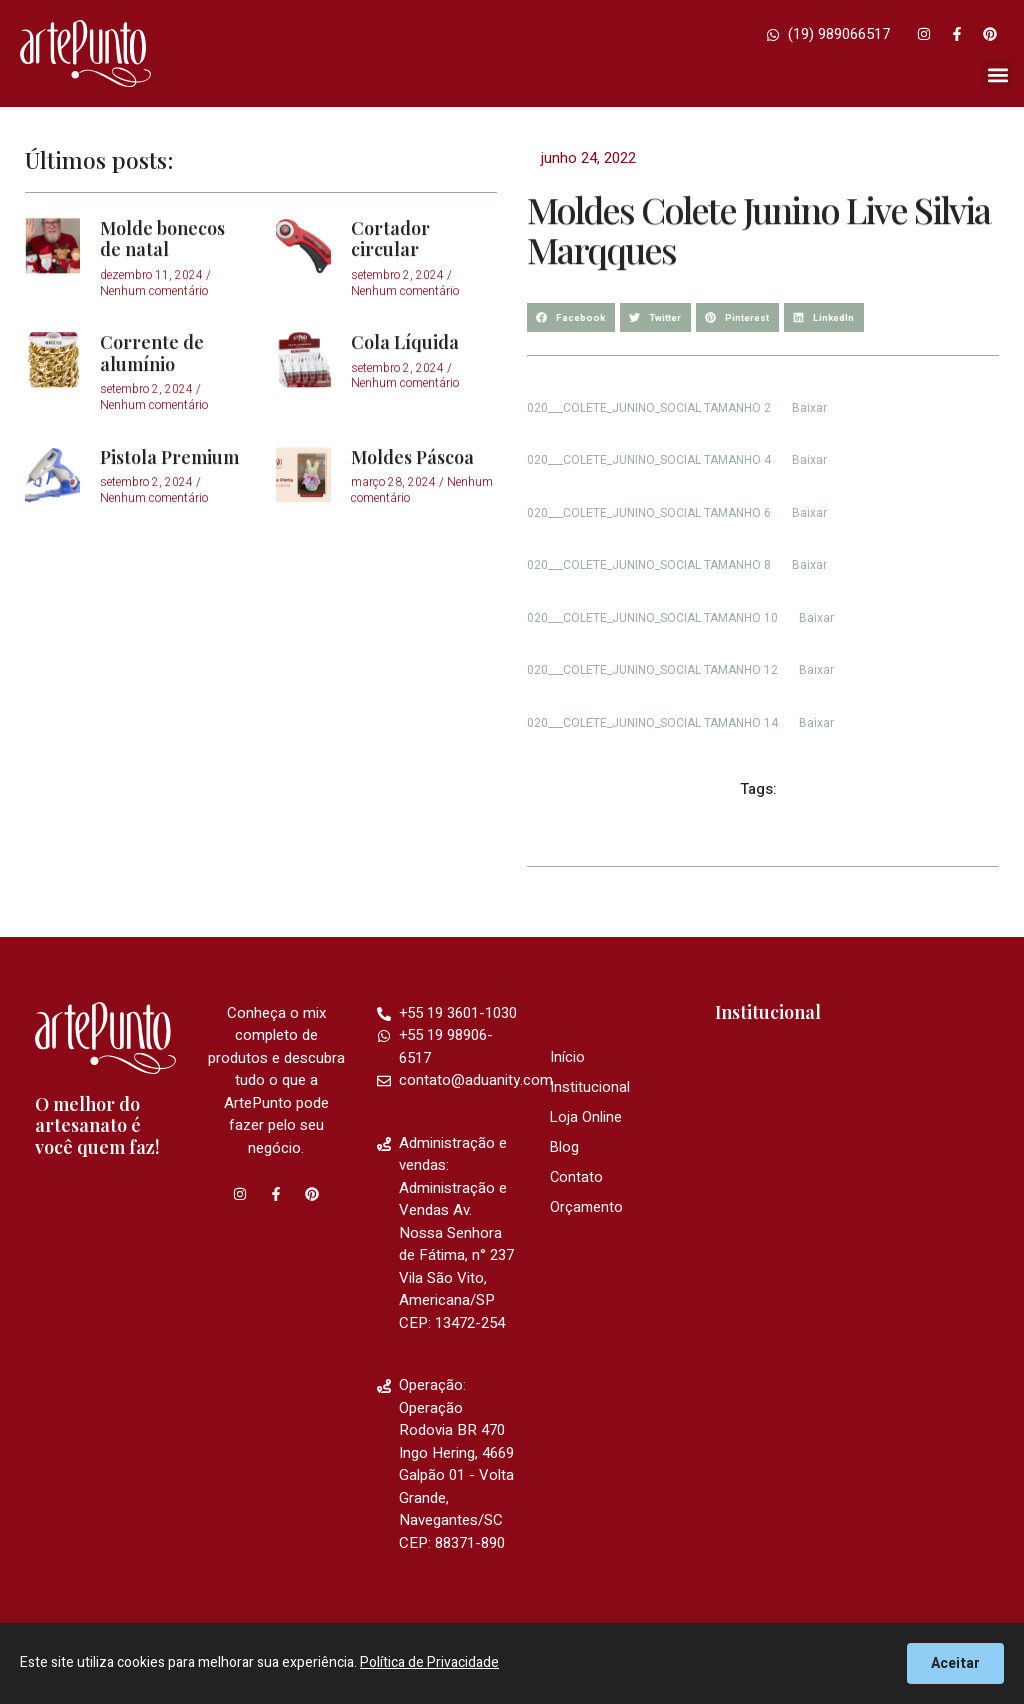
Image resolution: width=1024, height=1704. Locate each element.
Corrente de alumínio (152, 392)
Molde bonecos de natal (162, 277)
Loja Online (586, 1118)
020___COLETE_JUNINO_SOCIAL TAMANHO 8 (649, 565)
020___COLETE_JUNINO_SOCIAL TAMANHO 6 (649, 513)
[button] (997, 74)
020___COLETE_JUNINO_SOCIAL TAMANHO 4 (649, 460)
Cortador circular (390, 277)
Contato (577, 1178)
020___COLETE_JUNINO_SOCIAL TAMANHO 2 (649, 408)
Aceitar (955, 1663)
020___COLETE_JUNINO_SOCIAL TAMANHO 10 (652, 618)
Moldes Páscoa (412, 495)
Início (567, 1058)
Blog (565, 1148)
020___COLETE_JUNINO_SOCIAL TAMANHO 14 (652, 723)
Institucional (590, 1088)
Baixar (809, 408)
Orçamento (587, 1208)
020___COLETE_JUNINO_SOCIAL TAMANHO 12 (652, 670)
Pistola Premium (169, 495)
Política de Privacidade (429, 1662)
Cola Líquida (405, 381)
